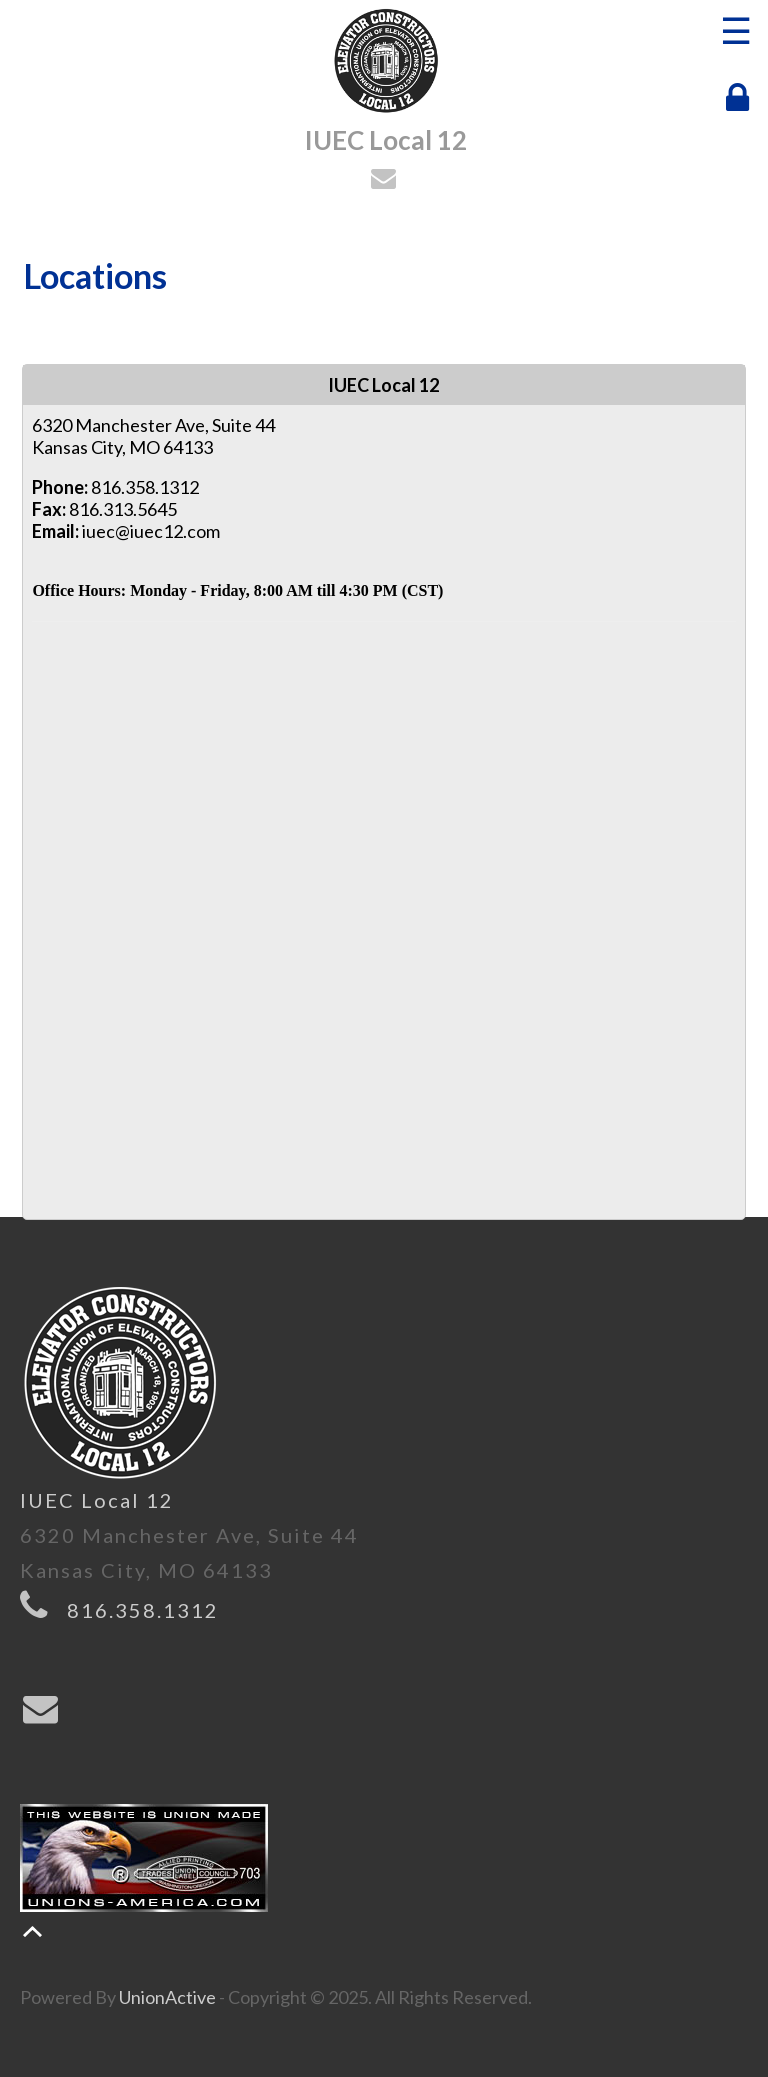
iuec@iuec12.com (151, 531)
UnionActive (167, 1997)
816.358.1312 (143, 1610)
